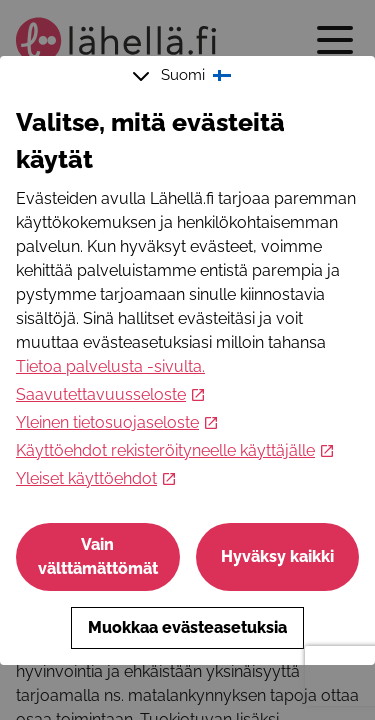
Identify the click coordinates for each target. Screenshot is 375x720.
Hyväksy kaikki (277, 556)
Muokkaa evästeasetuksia (187, 627)
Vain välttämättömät (98, 556)
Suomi (184, 76)
